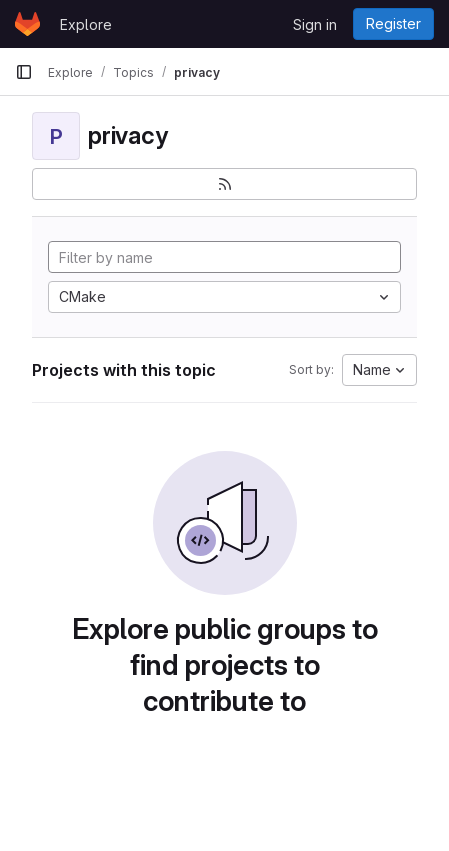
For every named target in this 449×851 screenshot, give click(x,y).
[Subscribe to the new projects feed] (224, 184)
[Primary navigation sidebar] (24, 72)
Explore (86, 24)
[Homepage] (27, 24)
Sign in (315, 24)
